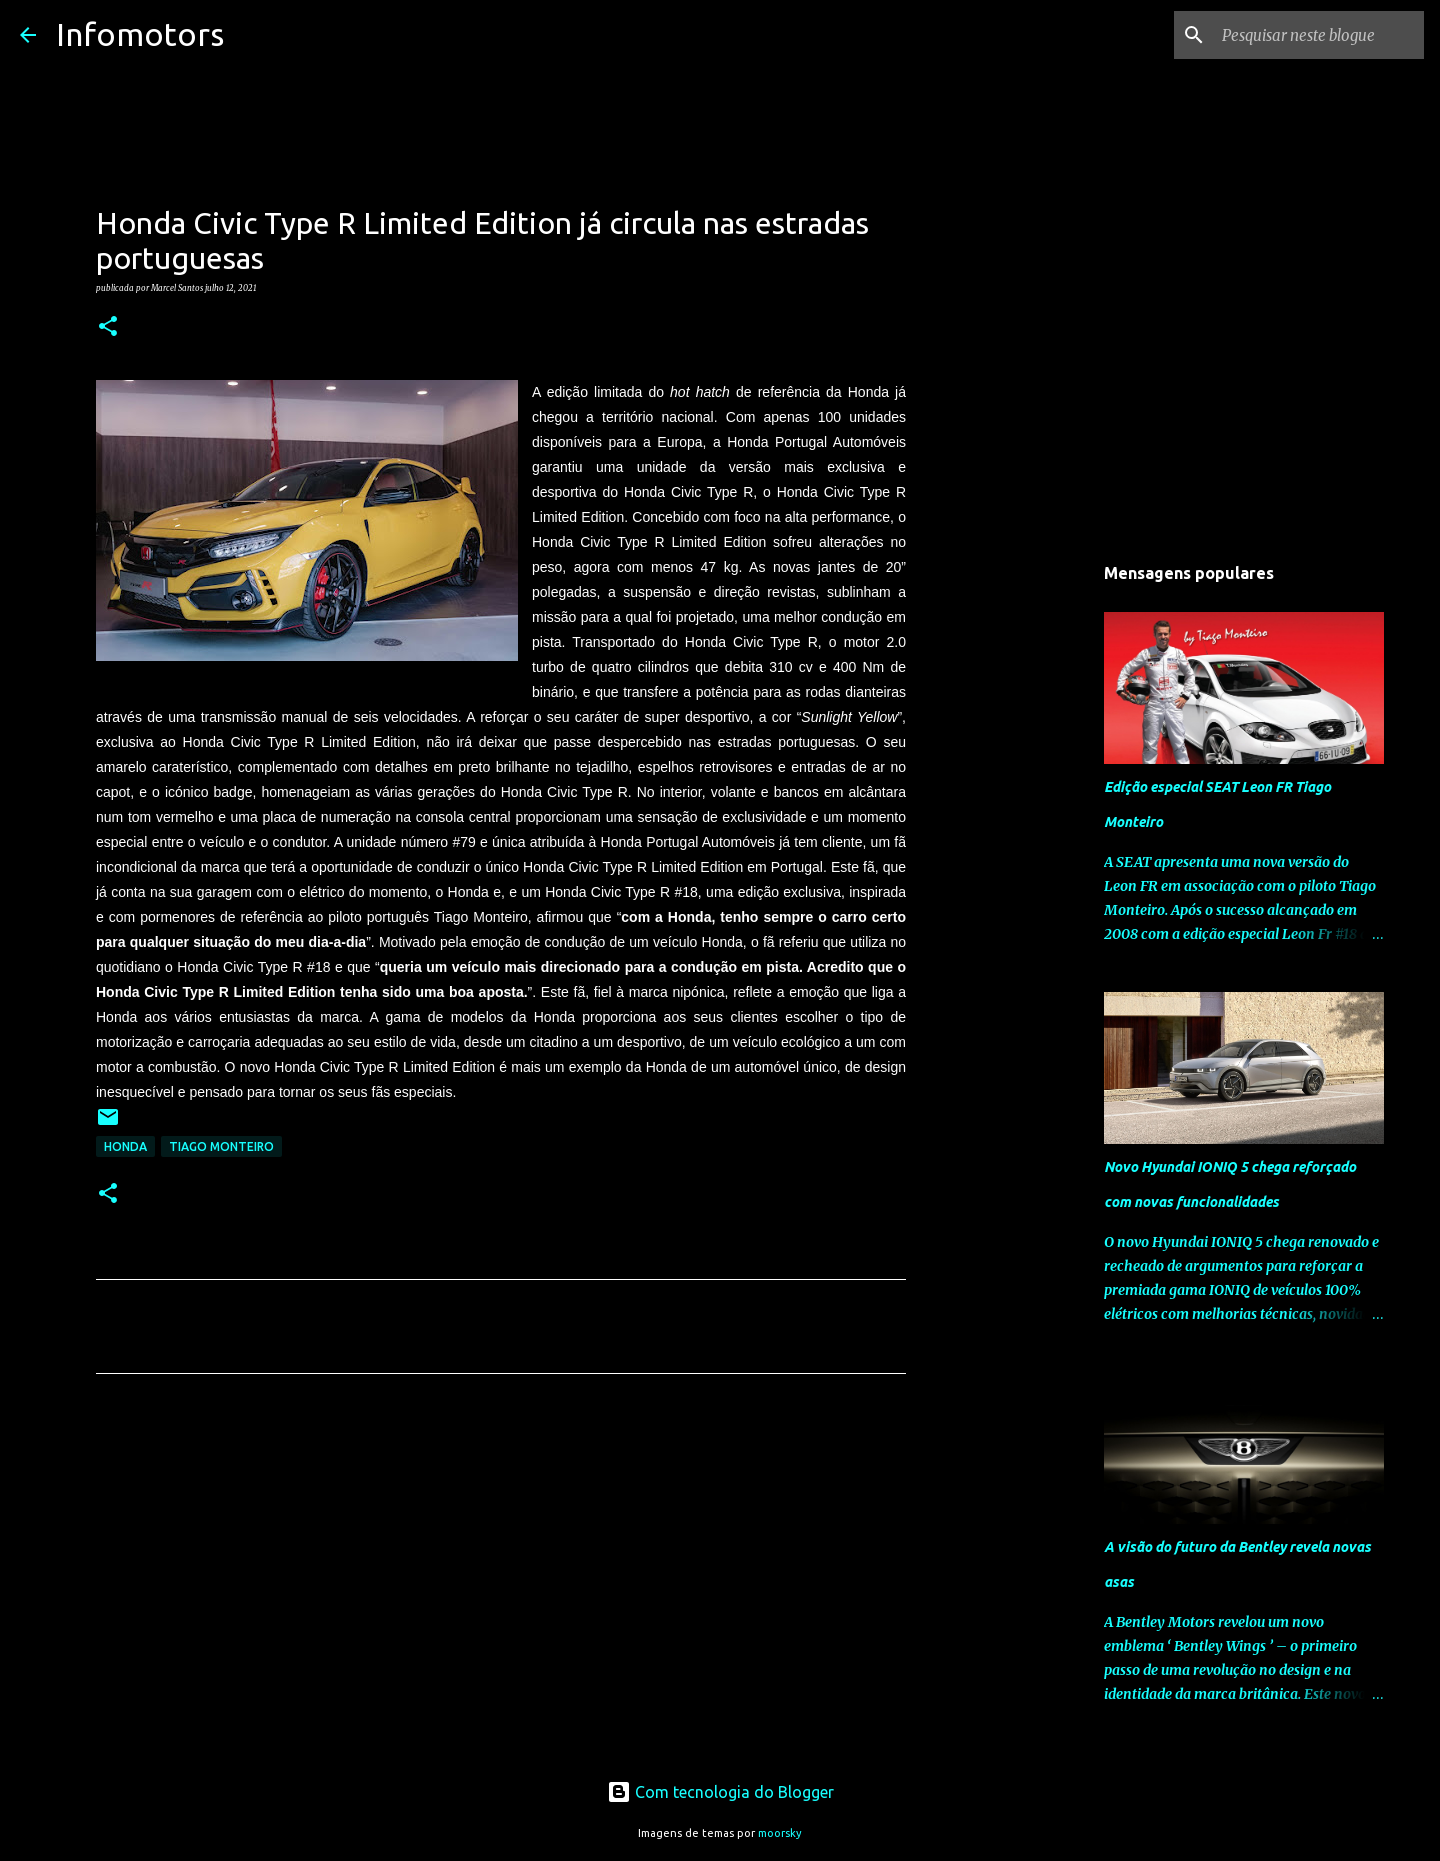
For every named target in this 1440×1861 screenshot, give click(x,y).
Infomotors (140, 34)
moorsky (780, 1833)
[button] (108, 327)
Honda (125, 1146)
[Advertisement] (501, 1576)
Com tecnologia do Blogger (720, 1792)
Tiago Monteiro (221, 1146)
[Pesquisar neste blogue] (1319, 35)
